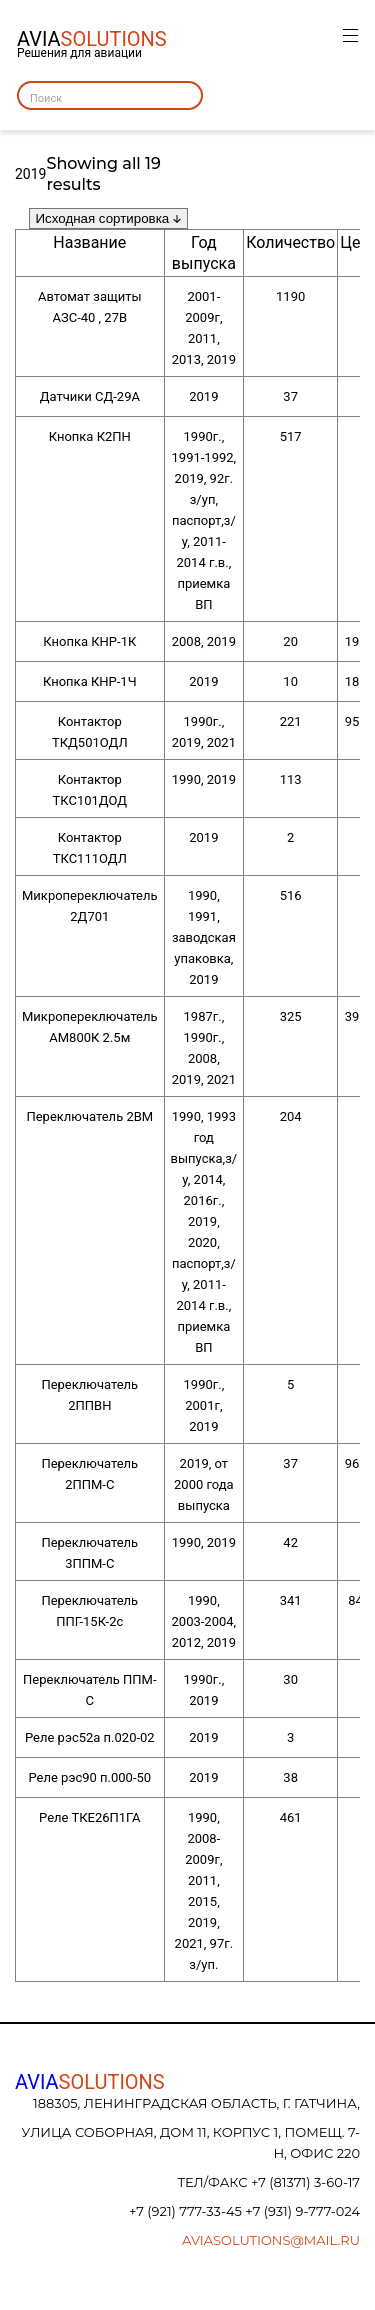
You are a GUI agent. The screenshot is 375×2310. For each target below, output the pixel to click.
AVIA (90, 2082)
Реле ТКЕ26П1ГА (90, 1817)
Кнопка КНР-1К (89, 641)
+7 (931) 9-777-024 (302, 2211)
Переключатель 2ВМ (89, 1116)
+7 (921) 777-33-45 (187, 2211)
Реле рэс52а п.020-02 (90, 1737)
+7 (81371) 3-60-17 (305, 2182)
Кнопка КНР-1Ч (90, 681)
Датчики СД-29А (90, 396)
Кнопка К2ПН (90, 436)
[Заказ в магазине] (108, 218)
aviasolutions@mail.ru (271, 2240)
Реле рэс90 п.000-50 (89, 1777)
